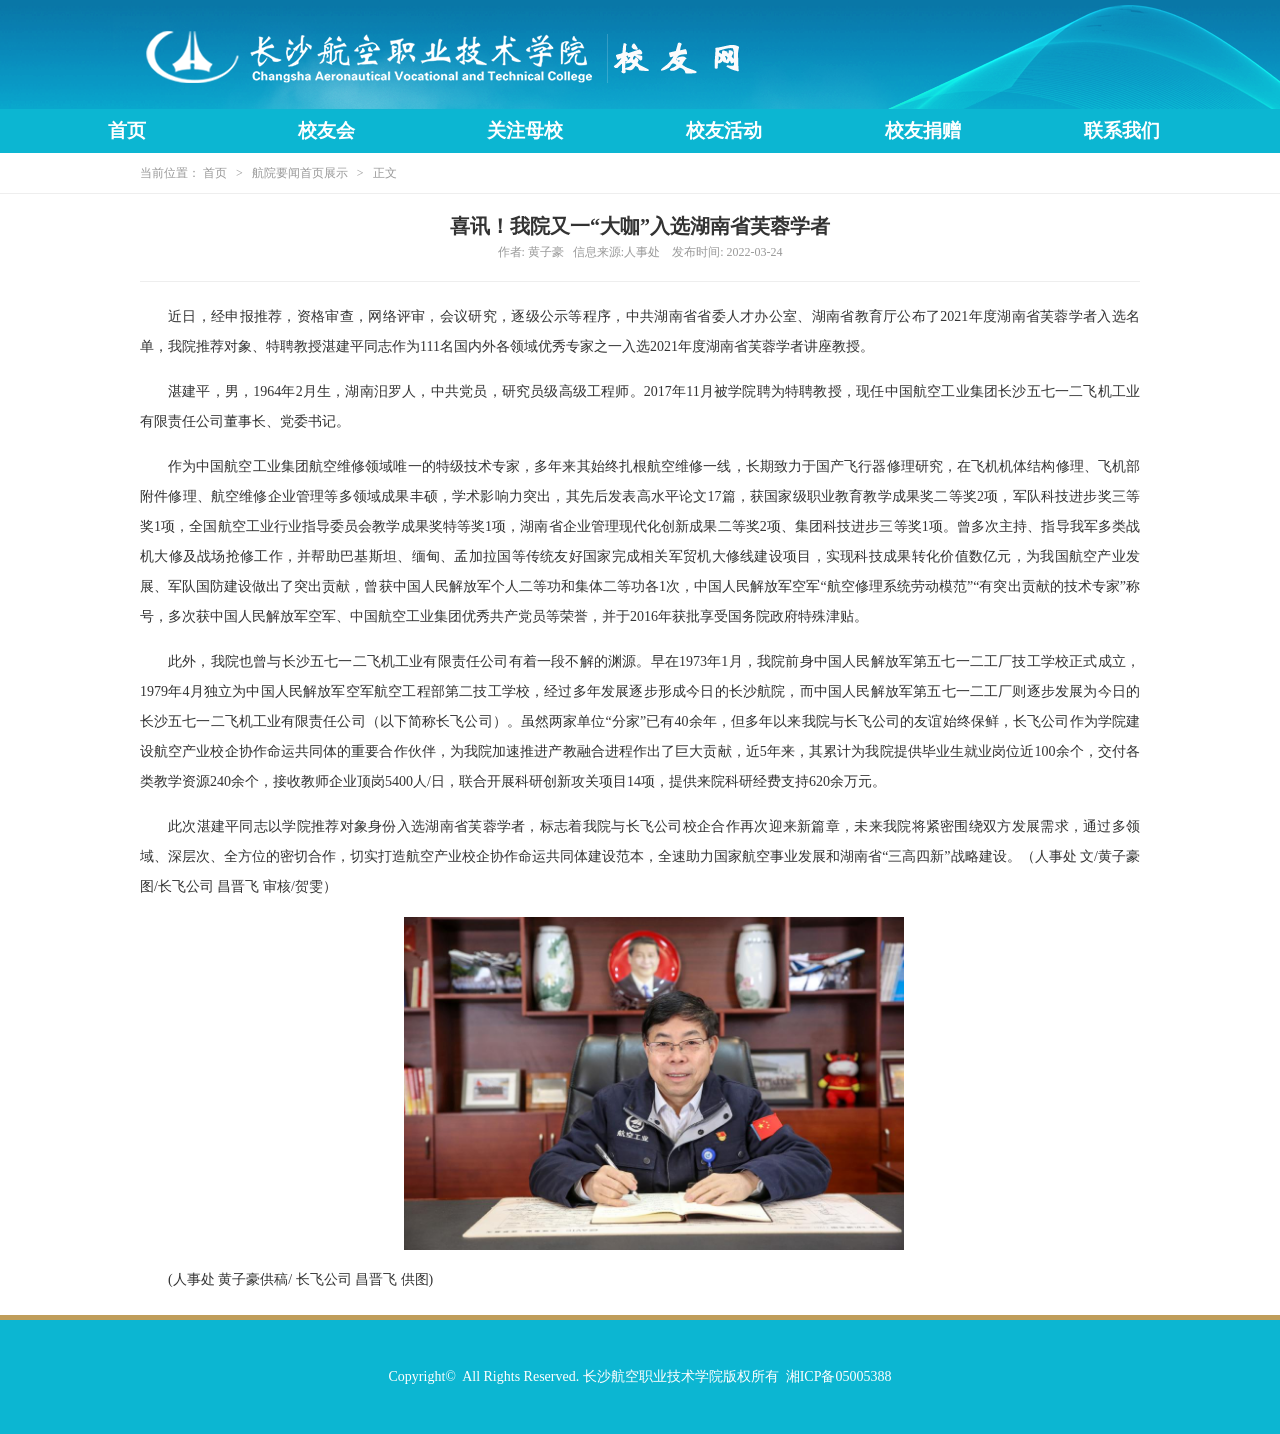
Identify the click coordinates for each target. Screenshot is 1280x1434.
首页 (127, 130)
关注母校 (525, 130)
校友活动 (724, 130)
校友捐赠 (923, 130)
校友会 (326, 130)
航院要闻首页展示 (300, 173)
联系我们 (1122, 130)
